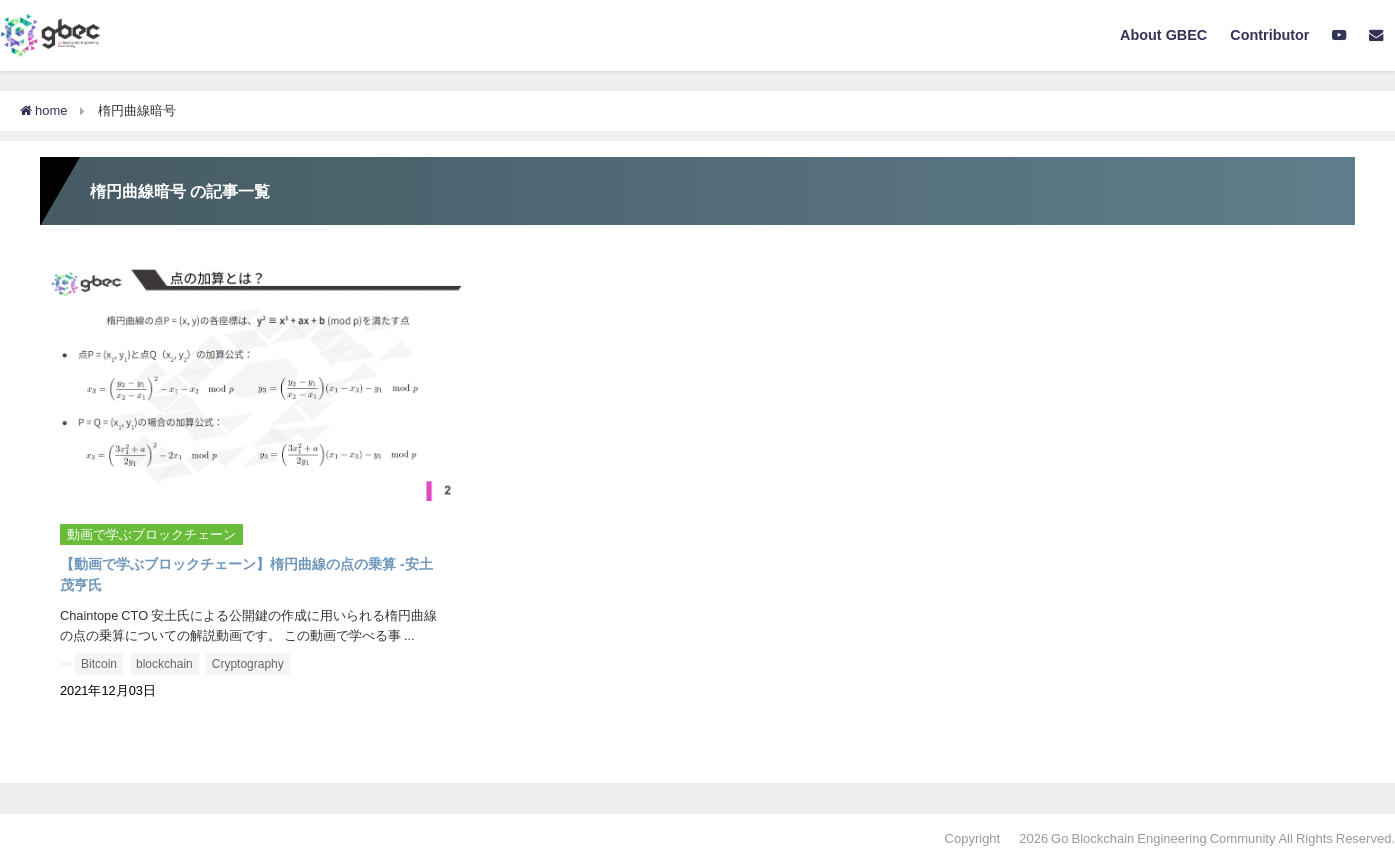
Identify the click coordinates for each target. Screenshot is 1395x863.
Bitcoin (99, 664)
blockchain (164, 664)
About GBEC (1163, 35)
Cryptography (248, 664)
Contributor (1269, 35)
